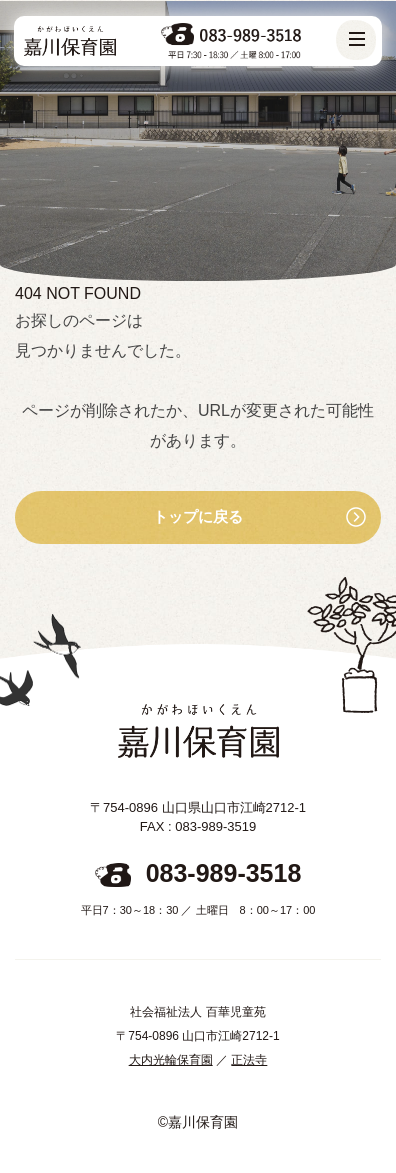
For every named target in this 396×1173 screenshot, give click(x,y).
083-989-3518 (224, 873)
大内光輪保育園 (171, 1060)
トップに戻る (198, 516)
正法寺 (249, 1060)
